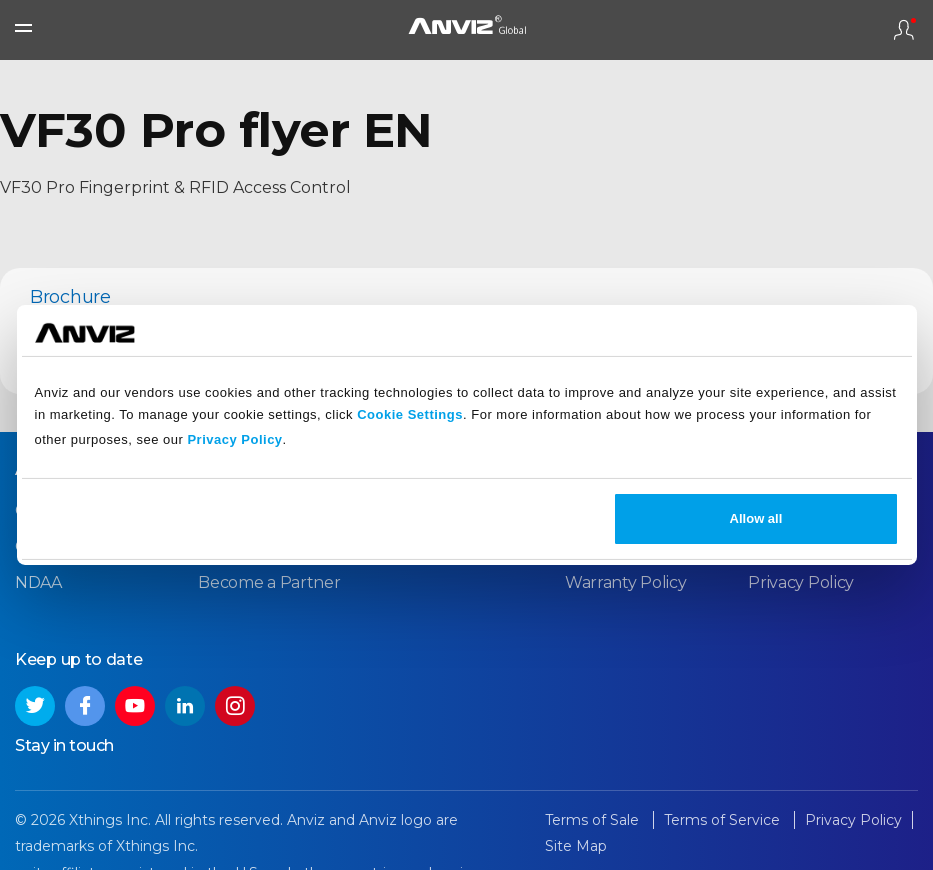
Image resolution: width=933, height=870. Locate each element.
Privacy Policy (234, 439)
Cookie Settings (410, 414)
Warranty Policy (626, 582)
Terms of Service (724, 820)
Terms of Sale (594, 820)
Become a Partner (269, 582)
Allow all (756, 518)
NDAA (38, 582)
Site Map (576, 846)
